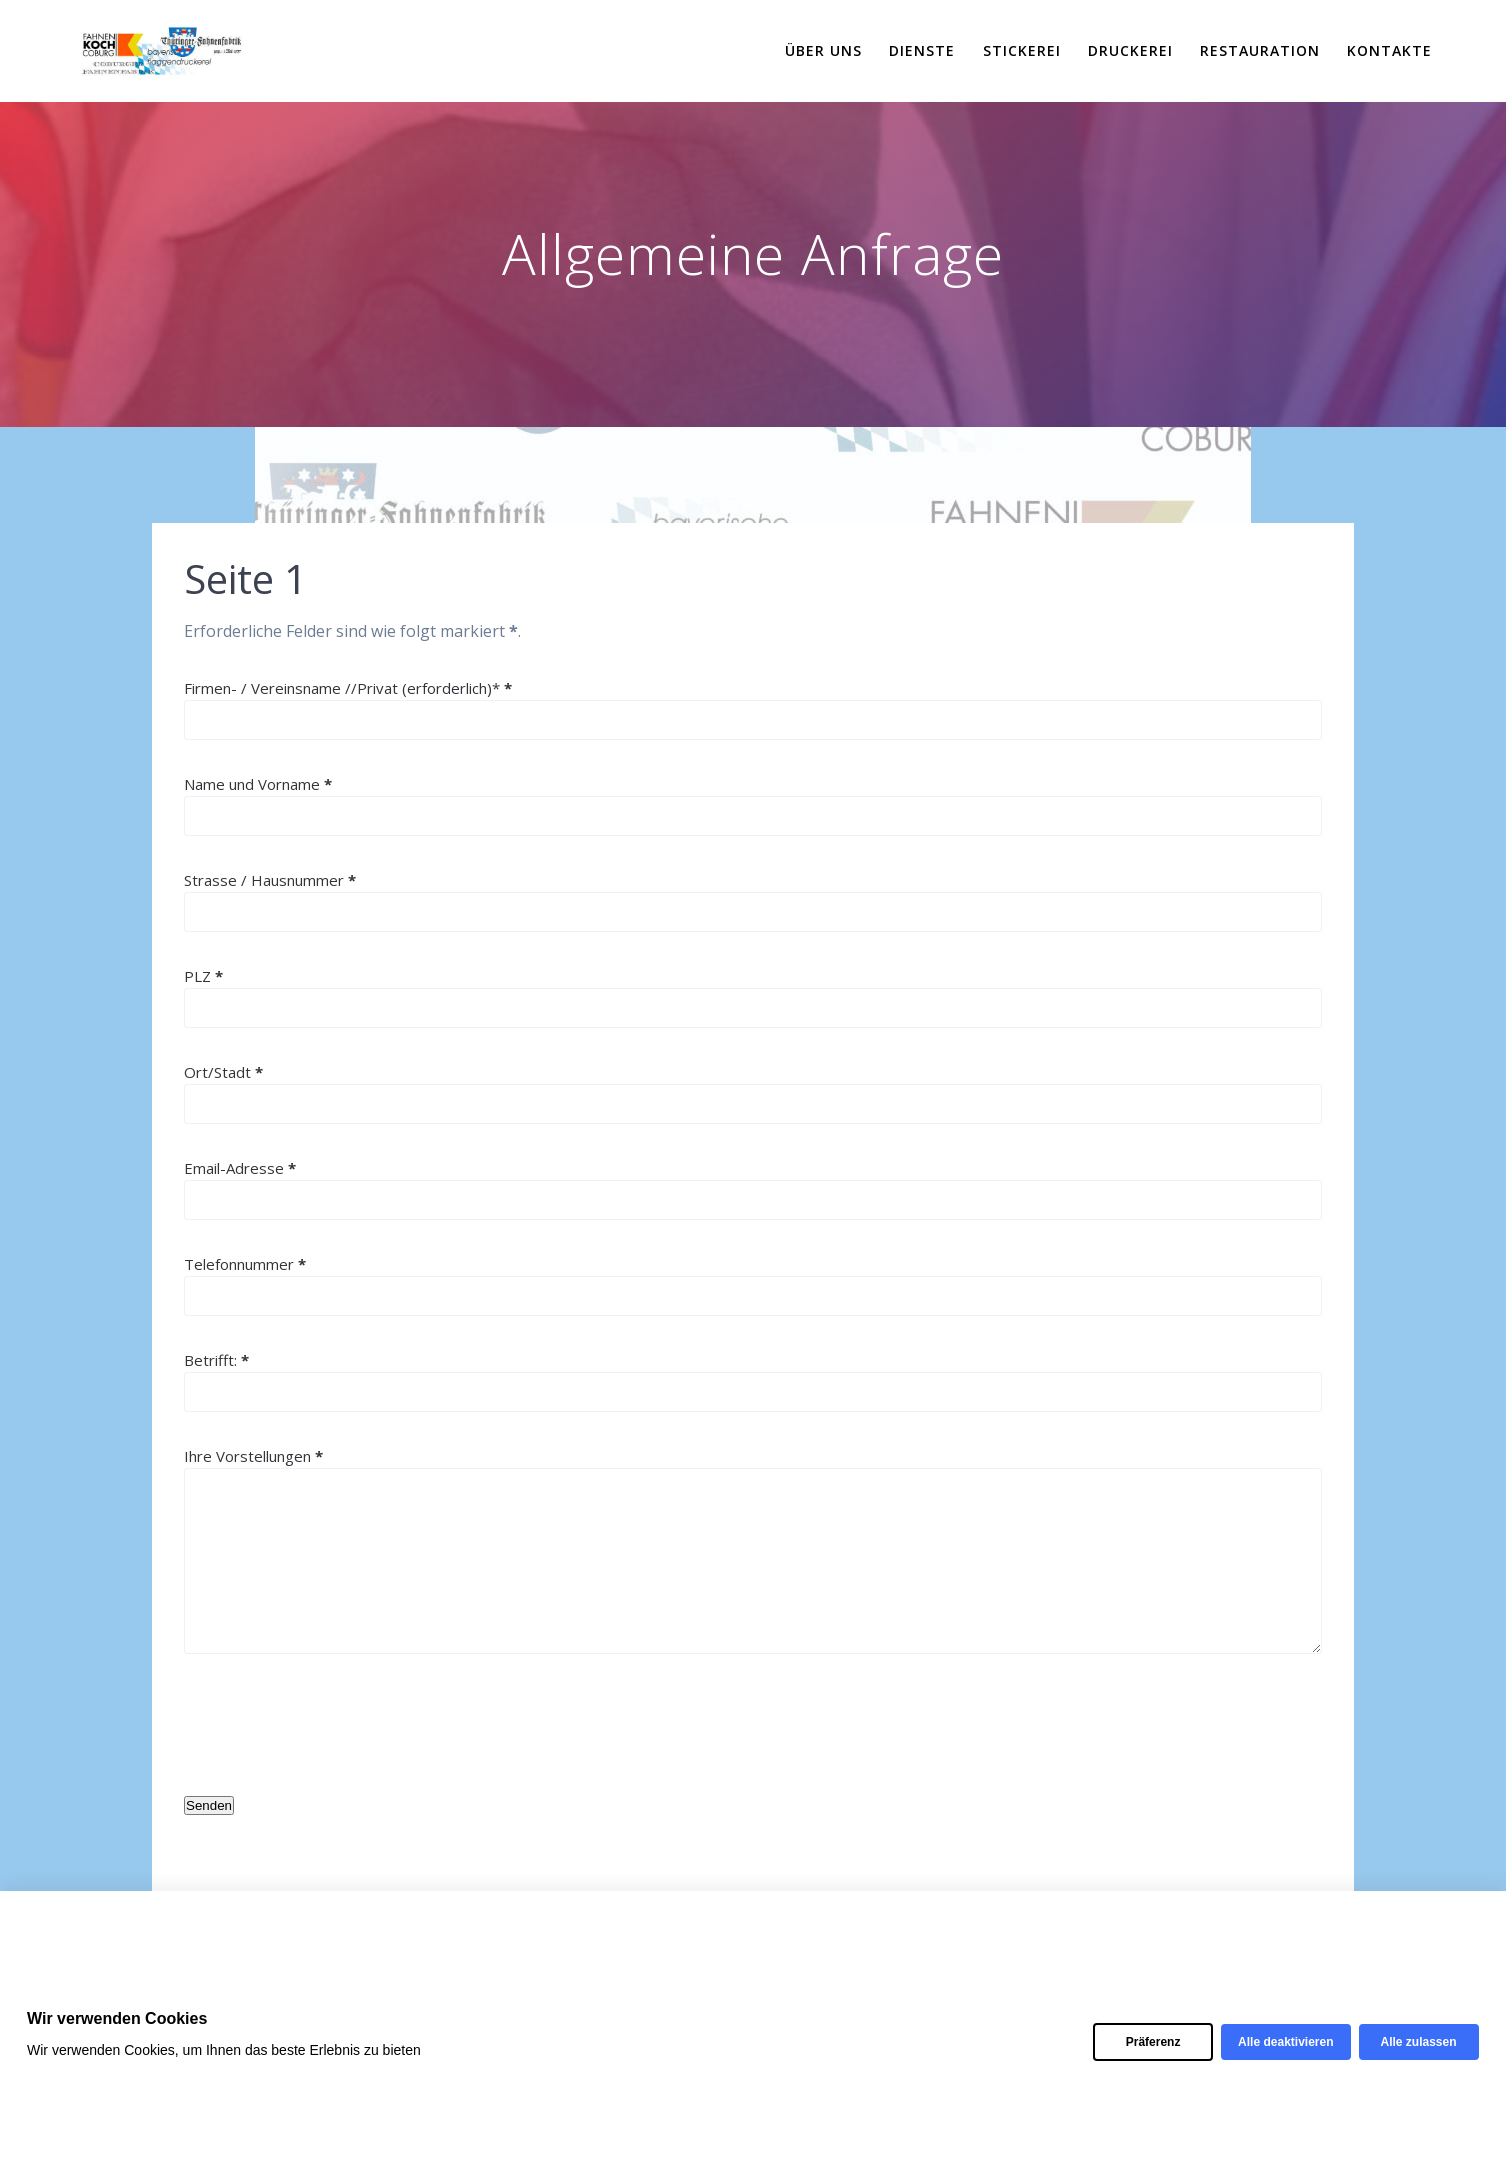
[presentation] (336, 1725)
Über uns (823, 50)
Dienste (922, 50)
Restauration (1260, 50)
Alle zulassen (1418, 2042)
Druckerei (1130, 50)
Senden (209, 1805)
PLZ (203, 976)
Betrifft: (216, 1360)
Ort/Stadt (223, 1072)
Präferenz (1153, 2042)
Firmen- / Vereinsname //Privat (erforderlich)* (348, 688)
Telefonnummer (245, 1264)
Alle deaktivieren (1285, 2042)
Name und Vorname (258, 784)
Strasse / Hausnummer (270, 880)
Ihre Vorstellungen (253, 1456)
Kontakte (1389, 50)
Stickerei (1022, 50)
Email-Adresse (240, 1168)
